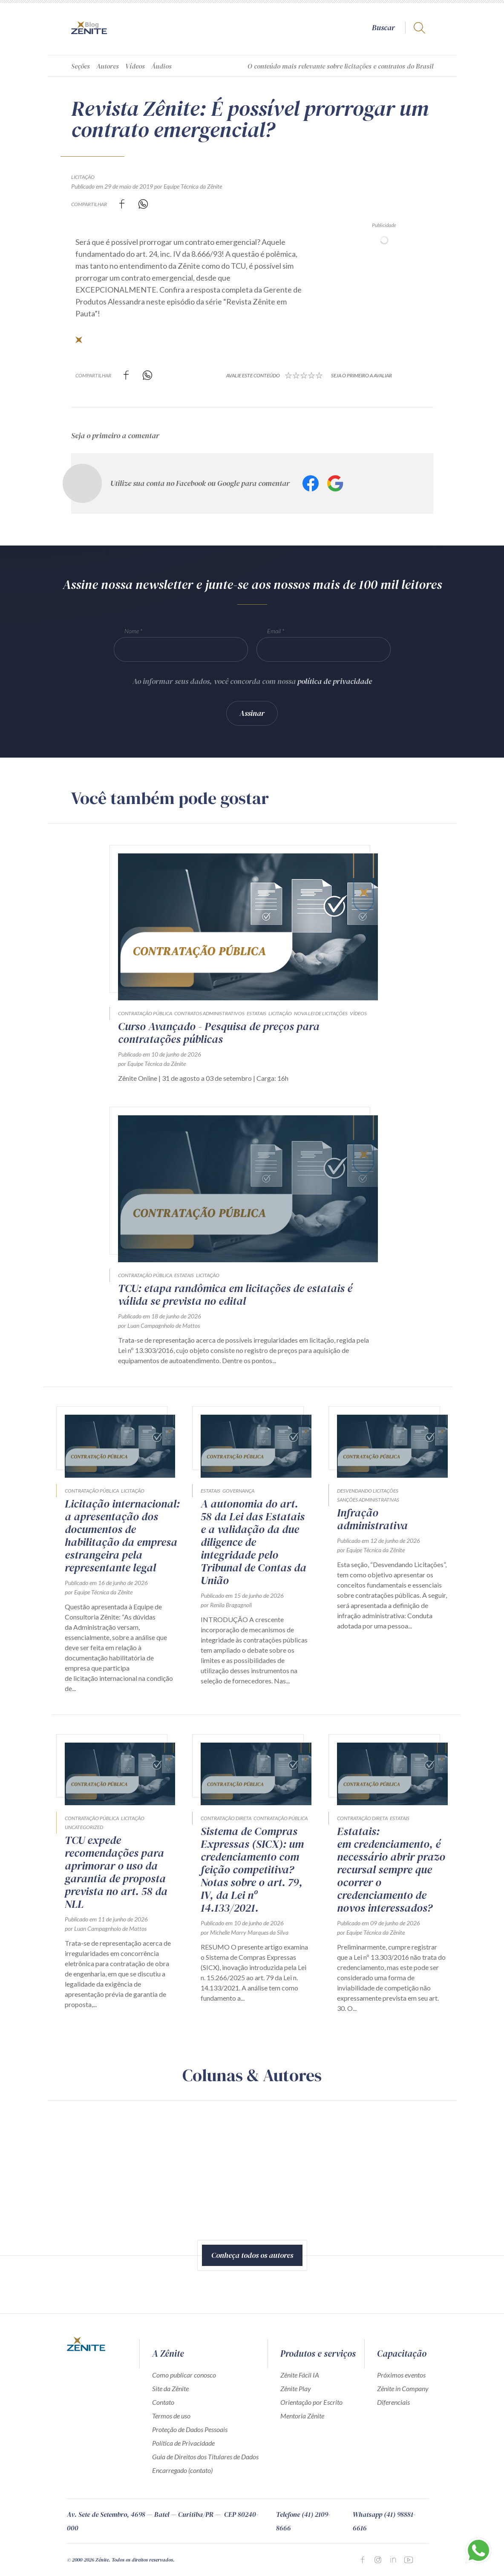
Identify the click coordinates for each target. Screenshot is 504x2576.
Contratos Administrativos (209, 1013)
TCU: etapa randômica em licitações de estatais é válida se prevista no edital (235, 1294)
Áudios (161, 66)
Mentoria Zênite (302, 2416)
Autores (107, 66)
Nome (131, 631)
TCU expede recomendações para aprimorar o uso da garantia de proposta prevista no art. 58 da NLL (116, 1872)
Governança (238, 1491)
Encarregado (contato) (182, 2470)
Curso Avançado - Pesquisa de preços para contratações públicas (219, 1032)
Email (274, 631)
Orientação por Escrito (311, 2402)
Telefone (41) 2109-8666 (303, 2521)
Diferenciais (393, 2402)
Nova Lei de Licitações (321, 1013)
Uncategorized (84, 1827)
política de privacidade (334, 681)
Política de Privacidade (183, 2443)
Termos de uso (171, 2416)
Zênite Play (295, 2388)
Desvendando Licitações (367, 1491)
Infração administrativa (372, 1519)
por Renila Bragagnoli (226, 1604)
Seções (80, 66)
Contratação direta (226, 1818)
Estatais (256, 1013)
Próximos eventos (401, 2375)
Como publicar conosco (184, 2375)
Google (335, 483)
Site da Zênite (170, 2388)
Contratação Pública (145, 1013)
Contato (163, 2402)
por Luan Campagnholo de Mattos (159, 1325)
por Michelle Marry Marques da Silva (244, 1932)
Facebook (310, 483)
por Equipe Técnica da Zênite (188, 186)
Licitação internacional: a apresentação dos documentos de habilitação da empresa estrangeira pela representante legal (122, 1535)
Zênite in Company (403, 2388)
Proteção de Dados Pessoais (190, 2429)
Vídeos (135, 66)
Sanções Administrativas (368, 1499)
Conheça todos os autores (252, 2255)
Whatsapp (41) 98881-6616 (384, 2521)
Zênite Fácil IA (299, 2375)
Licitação (83, 177)
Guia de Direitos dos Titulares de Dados (205, 2457)
